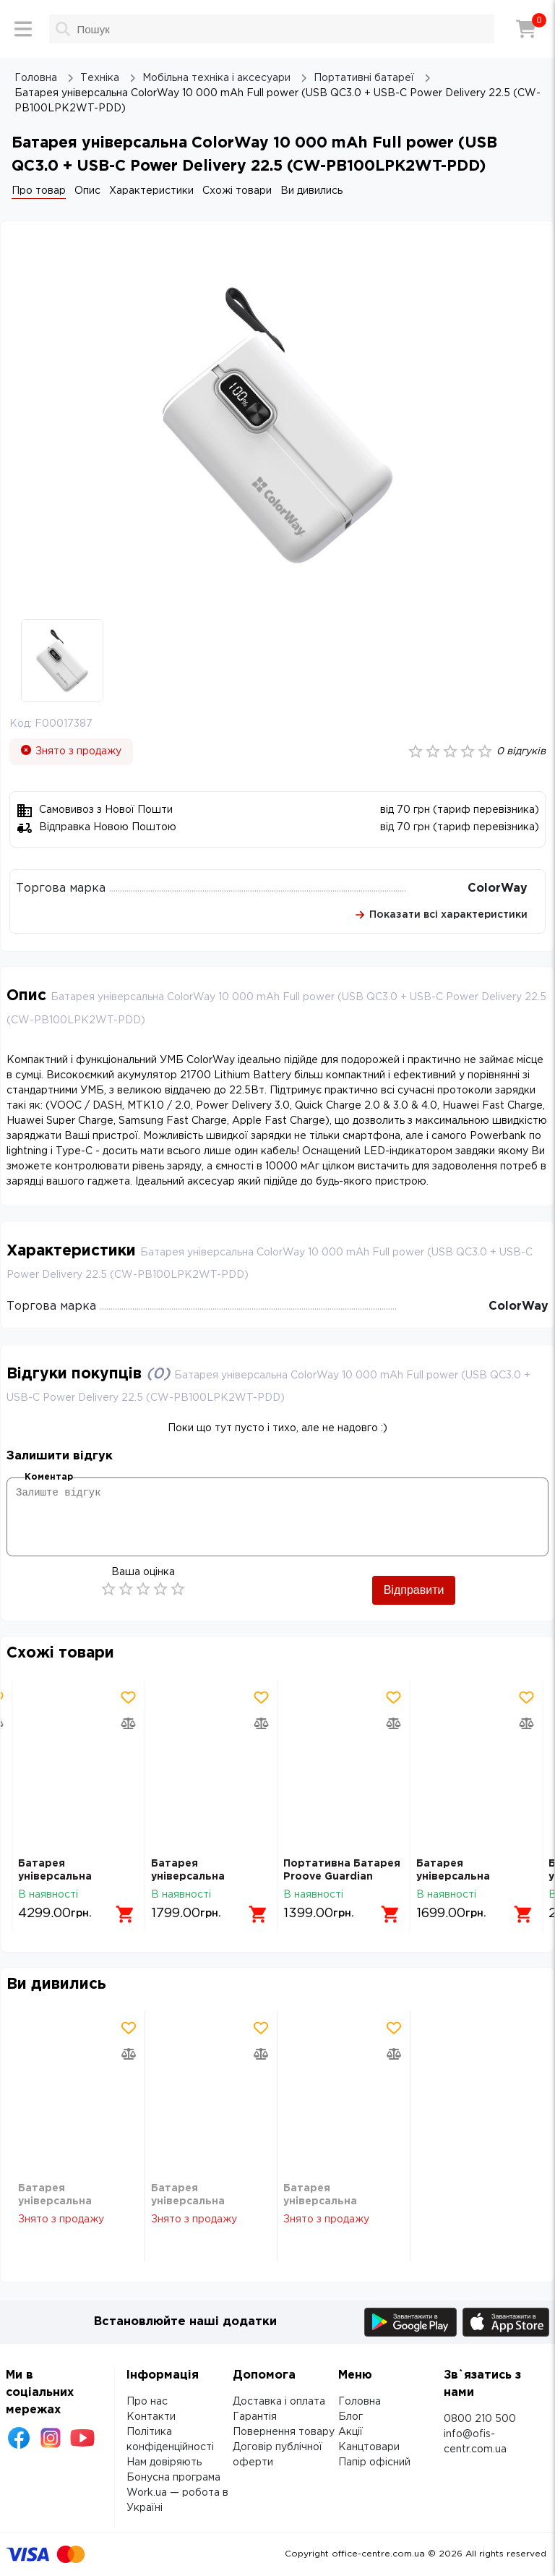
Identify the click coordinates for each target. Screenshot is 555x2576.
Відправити (414, 1590)
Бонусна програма (173, 2477)
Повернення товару (284, 2432)
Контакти (151, 2417)
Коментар (49, 1477)
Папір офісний (374, 2462)
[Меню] (23, 28)
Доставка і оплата (279, 2401)
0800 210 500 (480, 2419)
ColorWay (498, 888)
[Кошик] (526, 28)
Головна (359, 2401)
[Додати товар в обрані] (129, 1697)
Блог (350, 2417)
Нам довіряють (164, 2462)
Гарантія (255, 2417)
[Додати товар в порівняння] (129, 1723)
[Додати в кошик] (126, 1914)
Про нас (147, 2401)
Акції (350, 2432)
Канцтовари (369, 2447)
